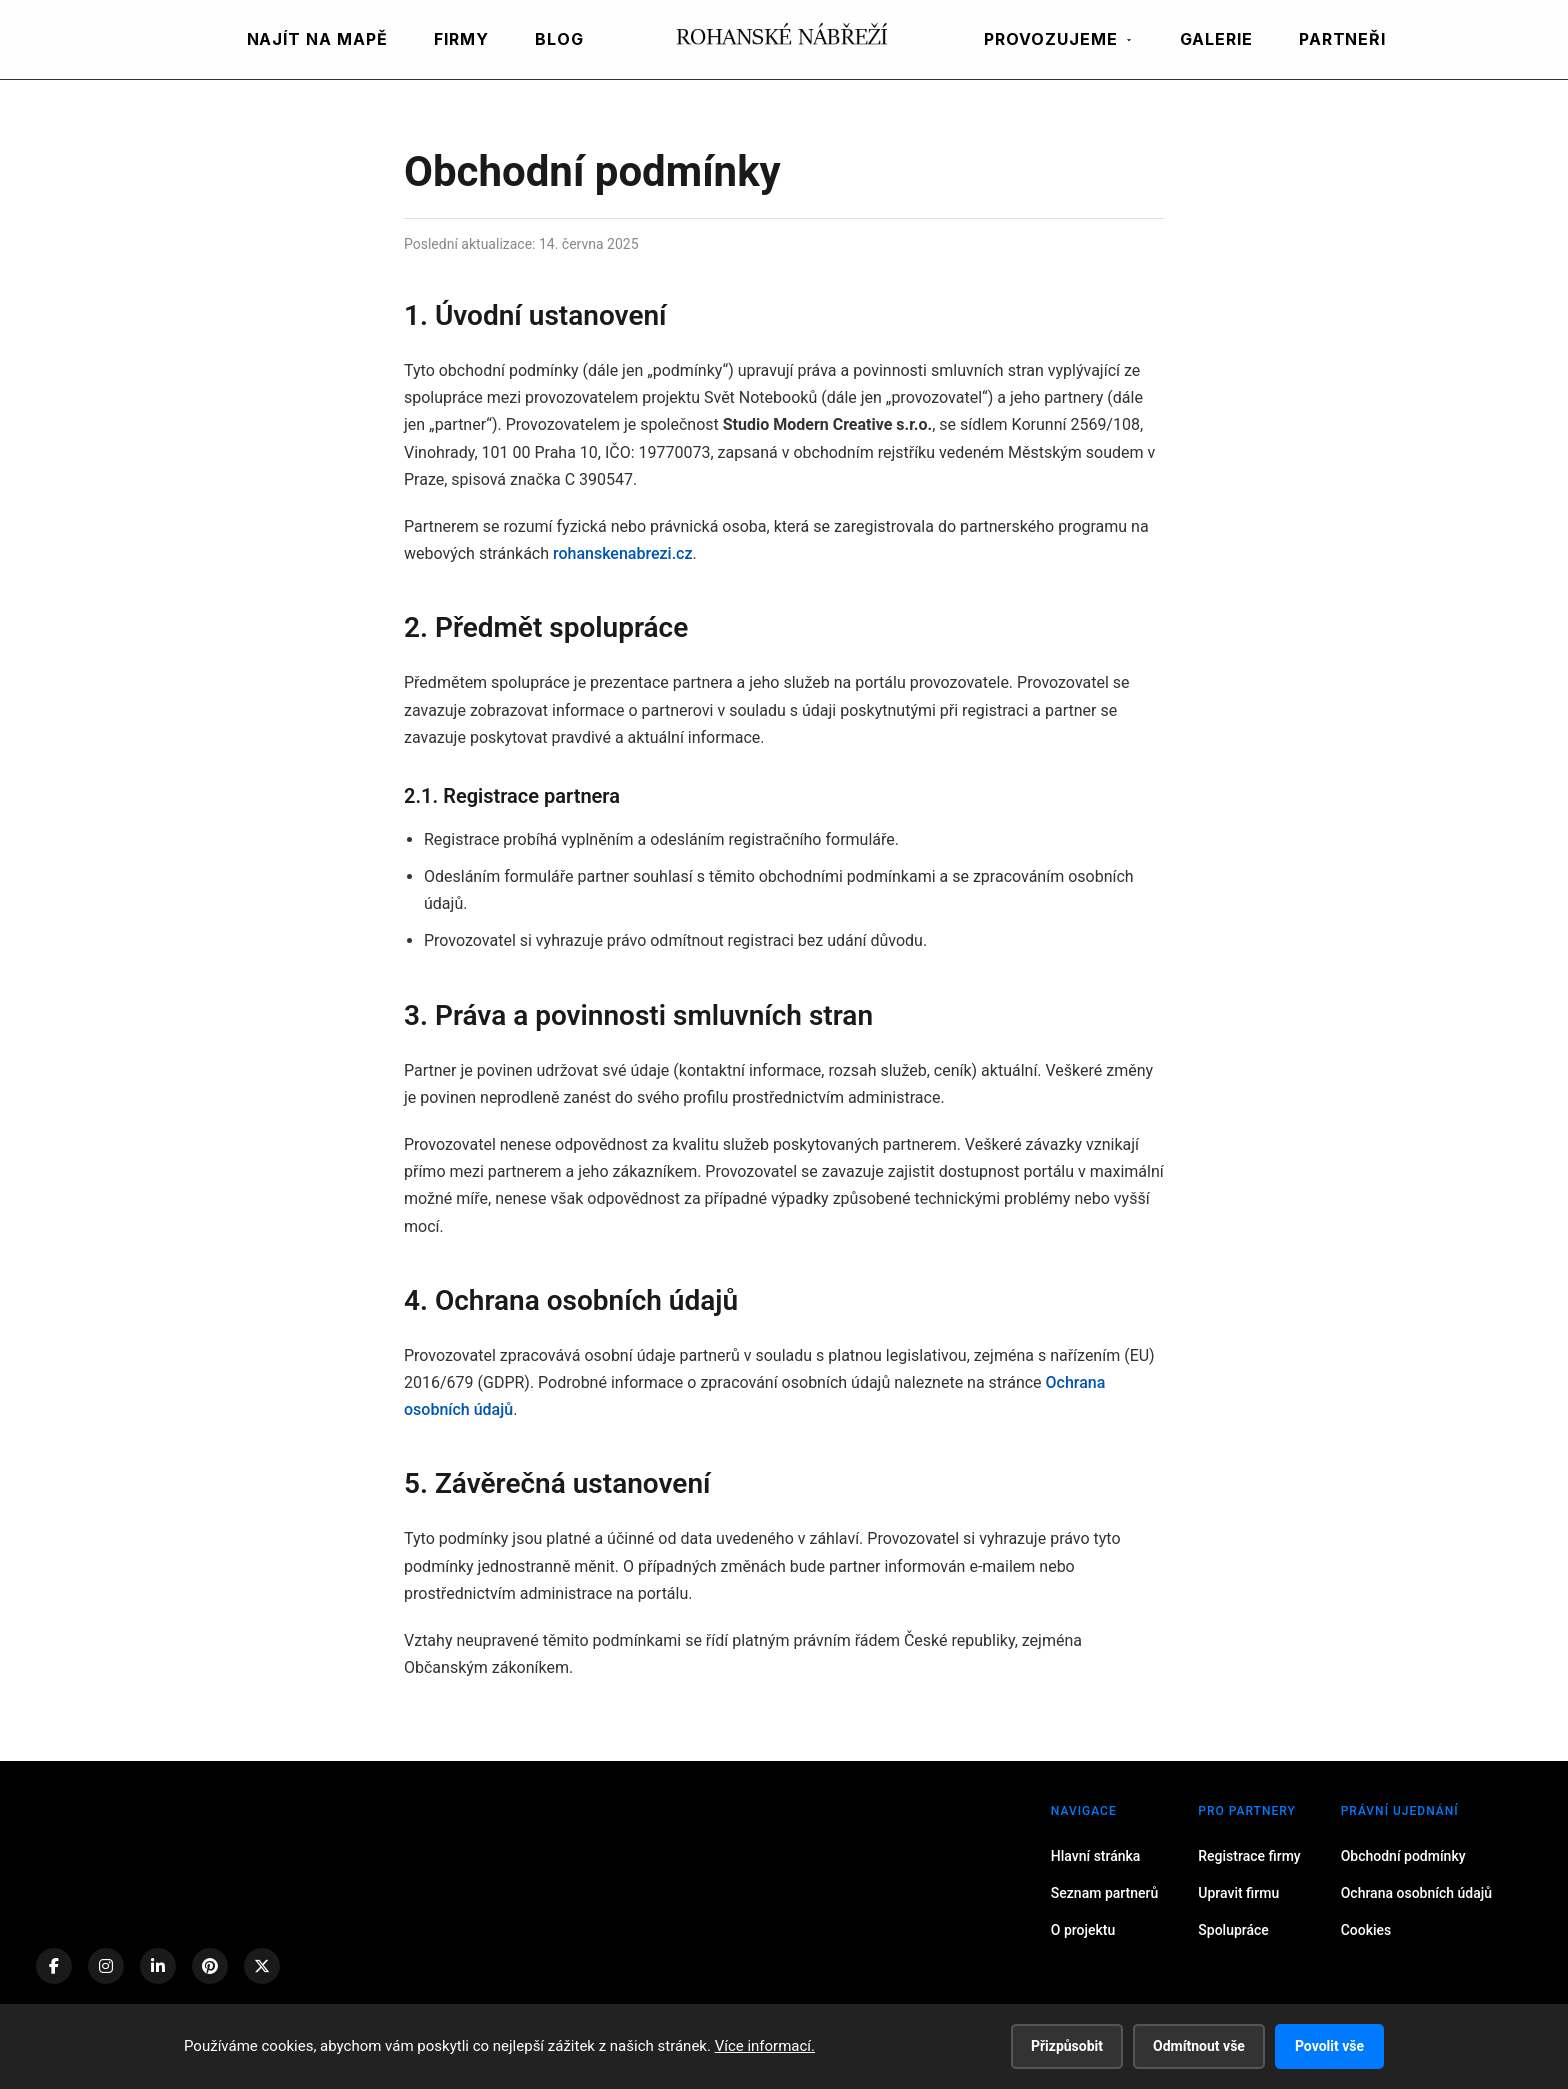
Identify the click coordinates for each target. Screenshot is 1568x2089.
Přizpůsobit (1067, 2046)
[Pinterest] (210, 1966)
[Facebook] (54, 1966)
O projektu (1083, 1930)
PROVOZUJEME (1059, 39)
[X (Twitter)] (262, 1966)
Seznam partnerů (1104, 1893)
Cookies (1366, 1930)
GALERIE (1216, 39)
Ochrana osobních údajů (1416, 1893)
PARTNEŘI (1343, 39)
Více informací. (765, 2046)
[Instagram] (106, 1966)
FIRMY (461, 39)
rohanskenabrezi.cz (623, 553)
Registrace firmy (1249, 1856)
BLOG (559, 39)
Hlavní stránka (1096, 1856)
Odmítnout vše (1199, 2046)
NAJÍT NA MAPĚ (317, 39)
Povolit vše (1329, 2046)
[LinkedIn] (158, 1966)
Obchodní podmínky (1403, 1856)
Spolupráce (1233, 1930)
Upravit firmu (1238, 1893)
